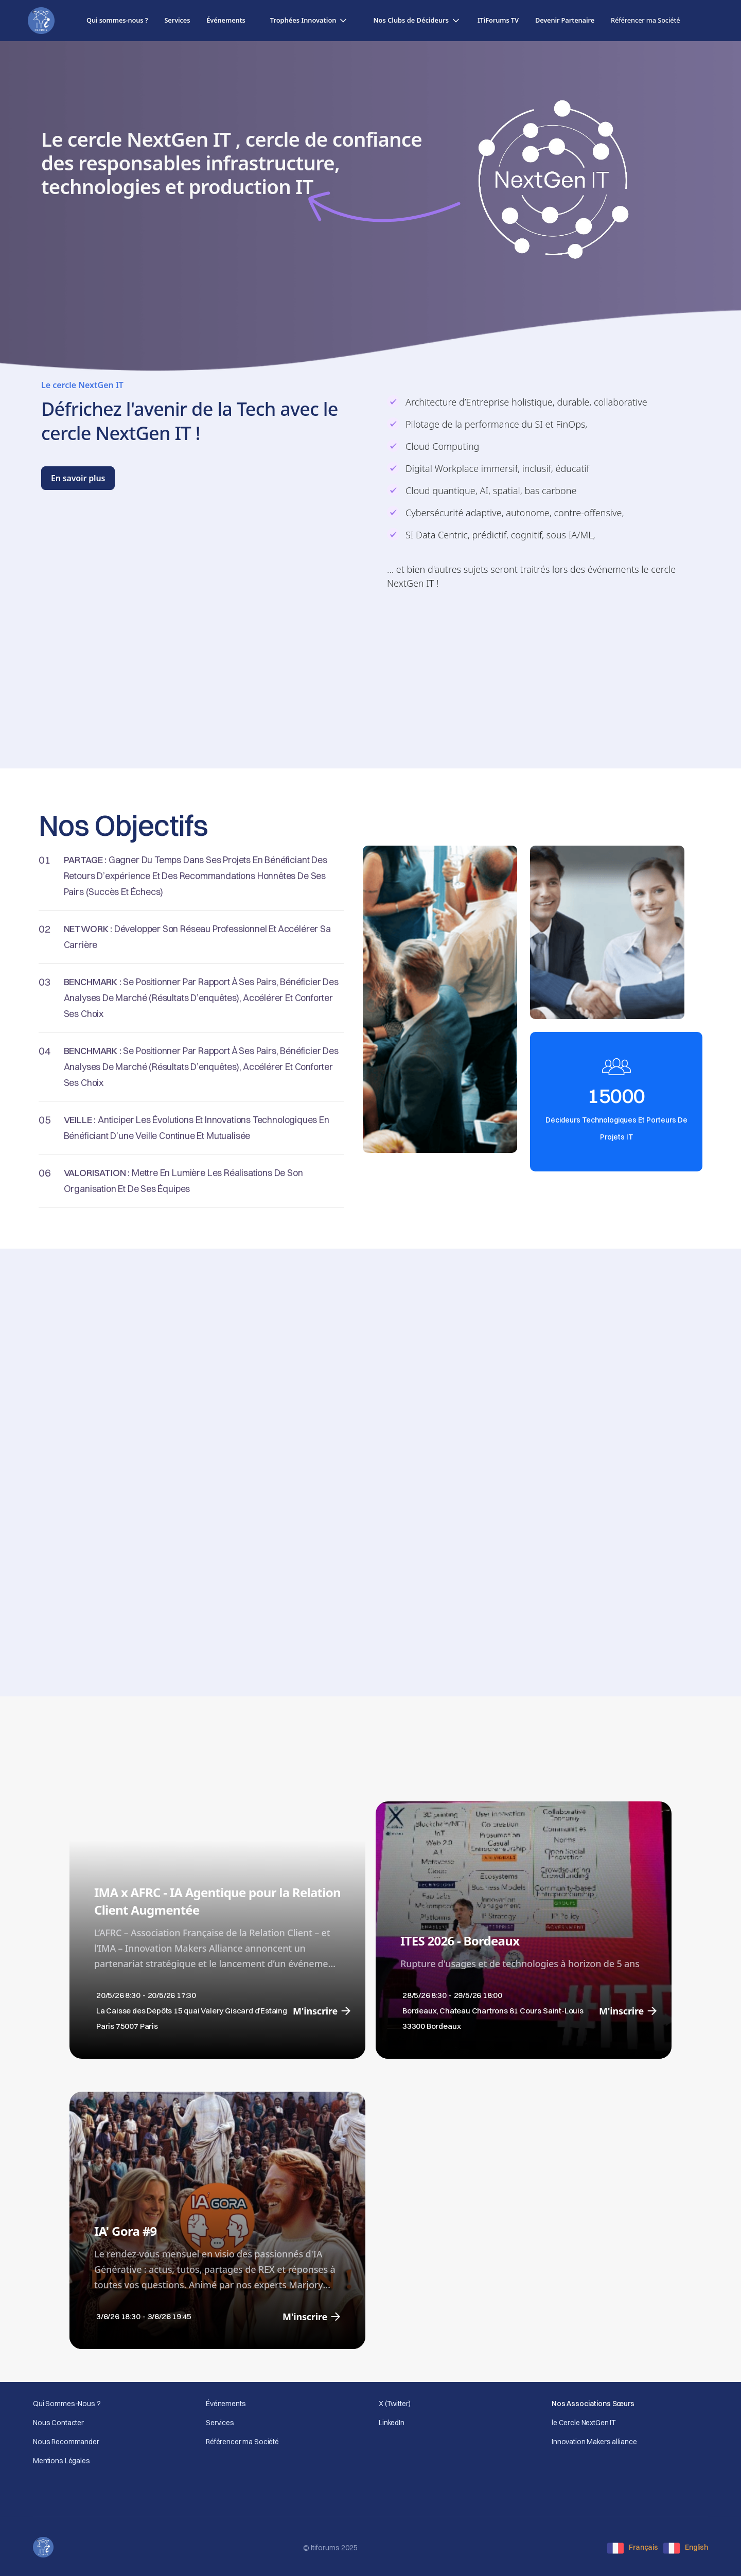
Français (643, 2547)
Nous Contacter (58, 2422)
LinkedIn (391, 2422)
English (696, 2547)
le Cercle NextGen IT (584, 2422)
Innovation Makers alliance (594, 2441)
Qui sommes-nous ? (117, 20)
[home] (41, 20)
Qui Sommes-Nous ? (67, 2403)
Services (177, 20)
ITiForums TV (498, 20)
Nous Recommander (66, 2441)
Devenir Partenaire (564, 20)
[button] (309, 20)
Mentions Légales (61, 2460)
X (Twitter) (394, 2403)
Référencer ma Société (242, 2441)
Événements (225, 20)
